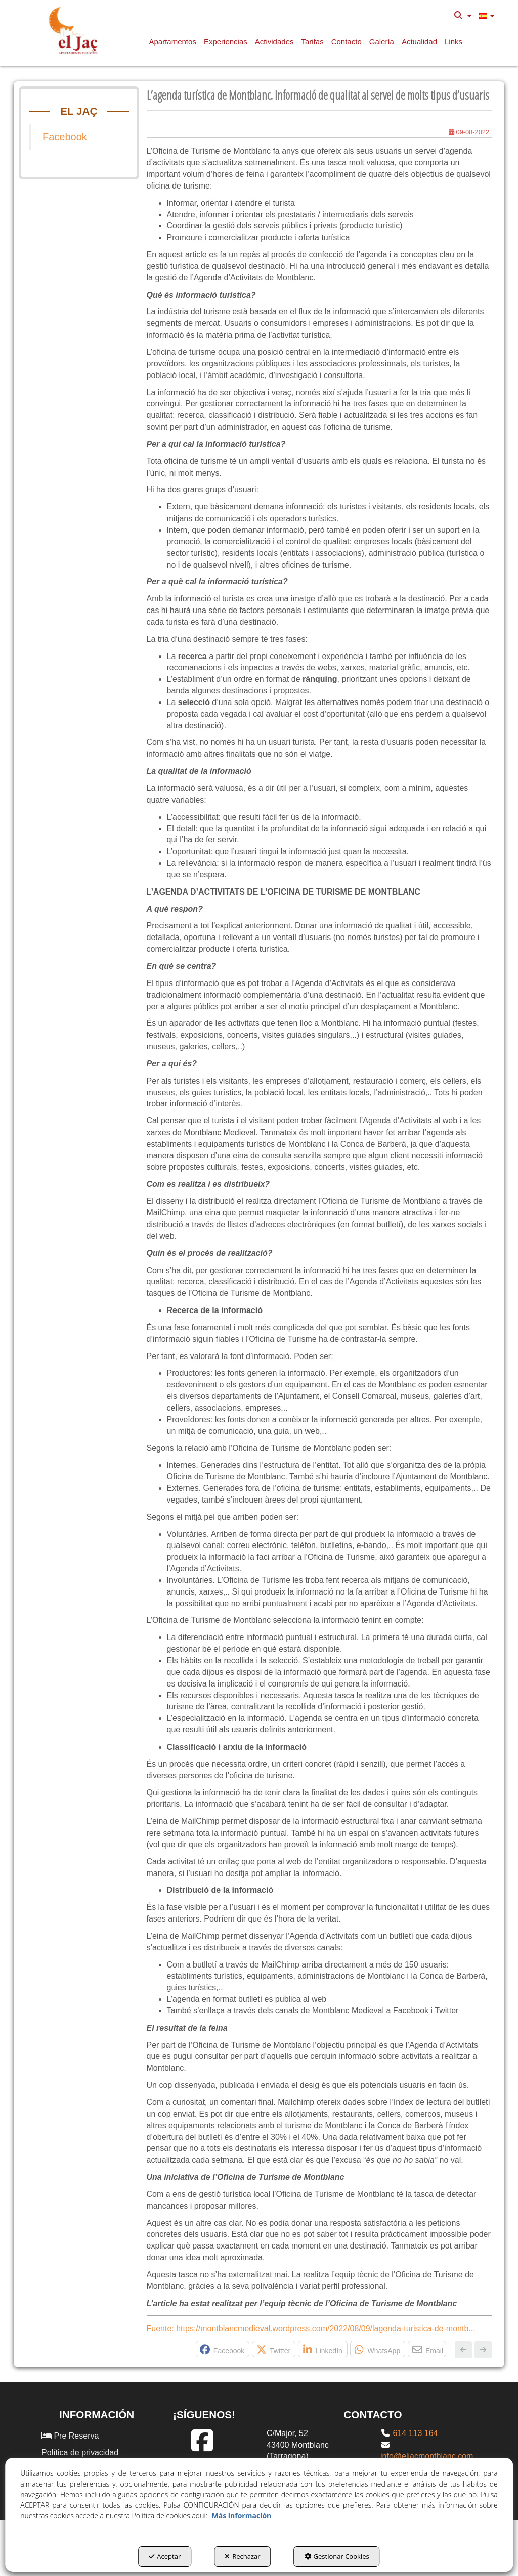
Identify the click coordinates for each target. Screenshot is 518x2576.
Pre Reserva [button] (70, 2435)
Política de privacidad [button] (79, 2452)
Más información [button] (242, 2515)
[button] (75, 30)
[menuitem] (462, 16)
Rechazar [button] (242, 2556)
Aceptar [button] (165, 2556)
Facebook (64, 137)
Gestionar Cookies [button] (337, 2556)
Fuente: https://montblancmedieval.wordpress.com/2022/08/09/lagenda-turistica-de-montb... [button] (311, 2328)
